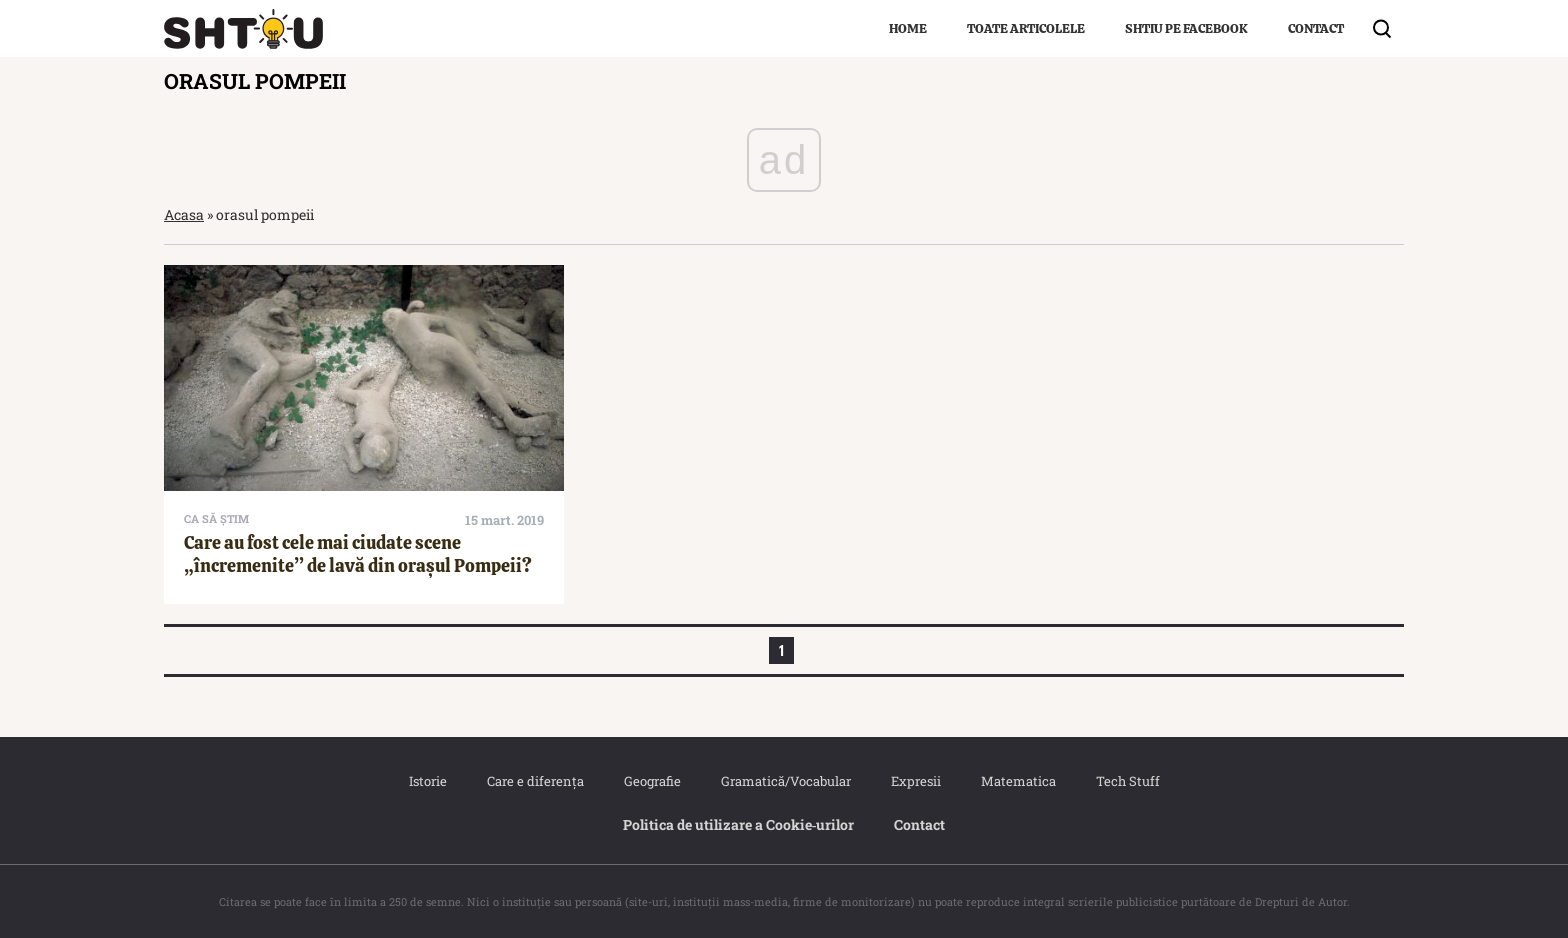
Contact (1316, 28)
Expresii (916, 781)
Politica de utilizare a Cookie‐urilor (739, 824)
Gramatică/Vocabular (786, 781)
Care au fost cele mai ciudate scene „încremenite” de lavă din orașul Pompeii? (358, 554)
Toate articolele (1026, 28)
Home (908, 28)
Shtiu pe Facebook (1186, 28)
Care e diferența (535, 781)
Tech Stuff (1128, 781)
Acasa (184, 214)
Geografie (652, 781)
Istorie (428, 781)
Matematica (1018, 781)
